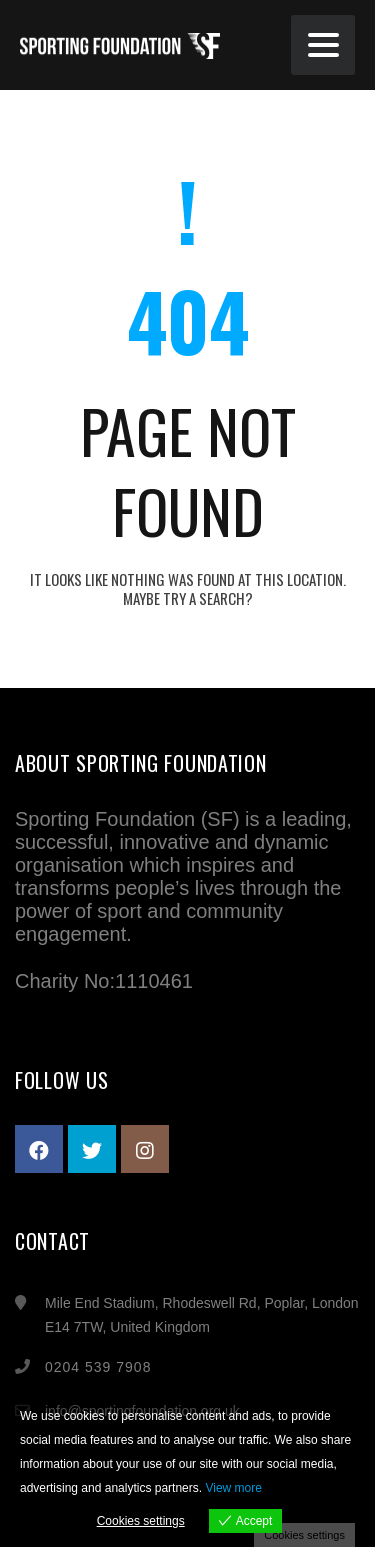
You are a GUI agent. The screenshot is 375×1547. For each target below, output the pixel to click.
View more (233, 1488)
